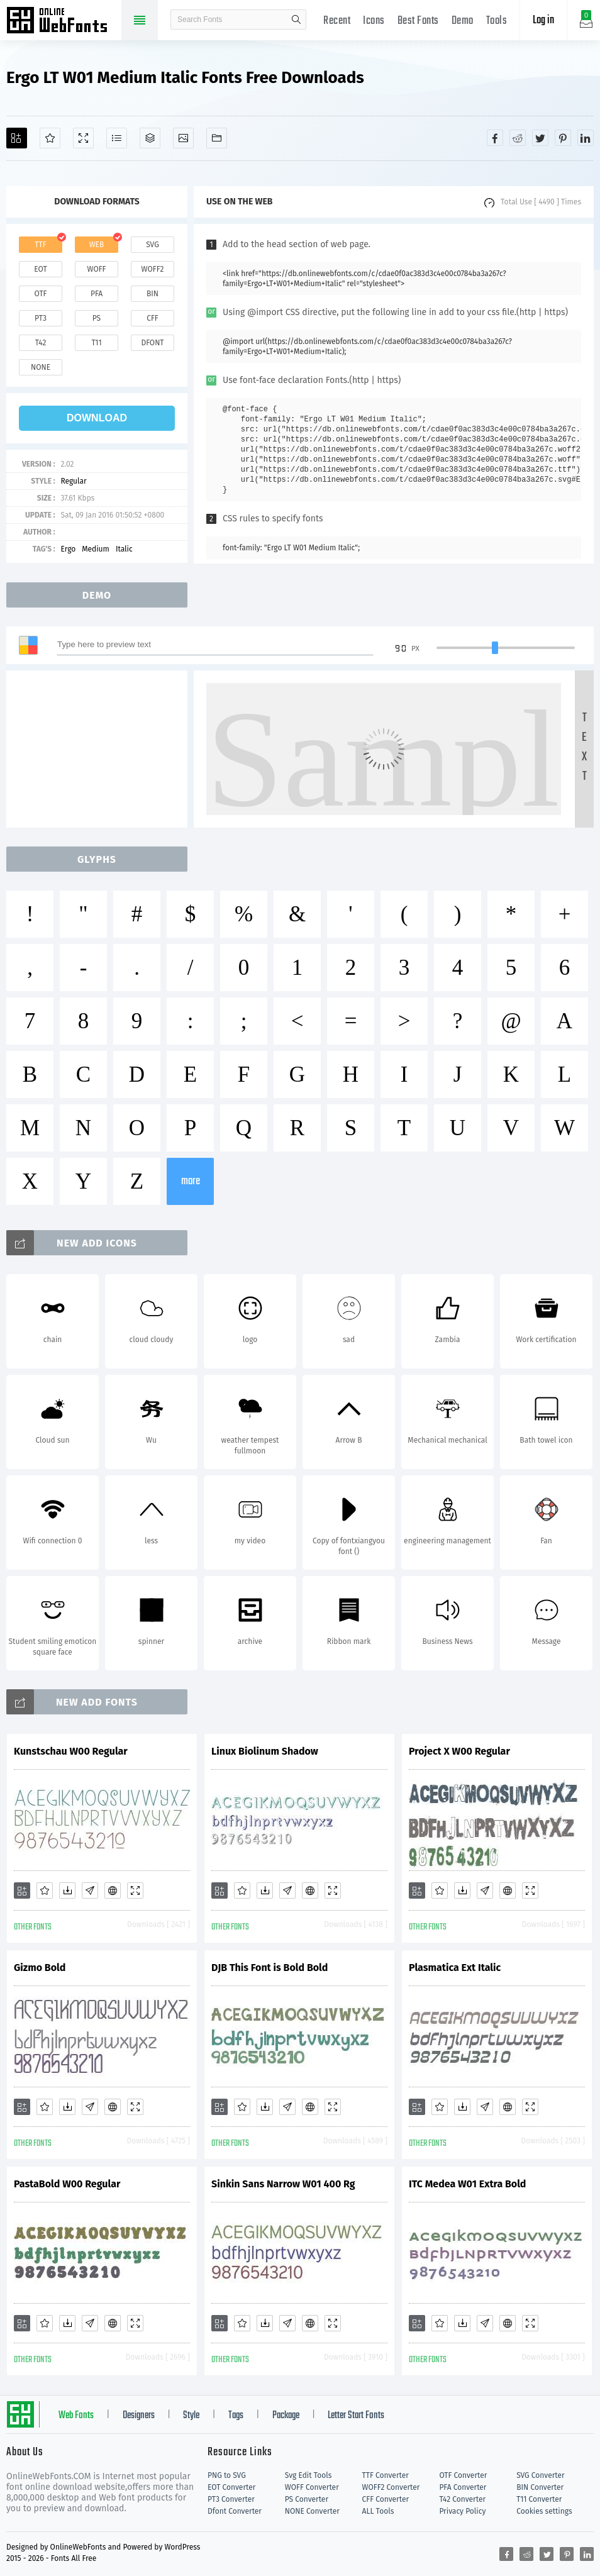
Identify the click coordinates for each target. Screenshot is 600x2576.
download (97, 418)
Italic (124, 549)
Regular (73, 481)
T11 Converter (539, 2499)
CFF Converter (385, 2499)
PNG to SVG (227, 2475)
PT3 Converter (231, 2499)
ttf (40, 244)
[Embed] (112, 1890)
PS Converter (306, 2499)
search (296, 19)
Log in (543, 20)
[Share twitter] (540, 138)
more (190, 1181)
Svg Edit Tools (308, 2475)
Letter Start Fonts (356, 2415)
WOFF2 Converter (391, 2487)
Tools (497, 21)
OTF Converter (463, 2475)
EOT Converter (231, 2487)
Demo (463, 21)
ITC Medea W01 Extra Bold (467, 2184)
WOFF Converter (312, 2487)
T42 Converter (462, 2499)
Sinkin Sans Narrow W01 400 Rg (283, 2184)
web (96, 244)
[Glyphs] (116, 138)
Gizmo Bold (39, 1968)
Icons (374, 21)
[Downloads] (67, 1890)
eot (40, 269)
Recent (336, 21)
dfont (152, 342)
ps (96, 318)
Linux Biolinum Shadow (264, 1751)
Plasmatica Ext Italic (455, 1968)
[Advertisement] (100, 749)
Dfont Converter (235, 2511)
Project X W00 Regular (459, 1751)
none (40, 367)
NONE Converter (312, 2511)
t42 (41, 342)
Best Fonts (418, 21)
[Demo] (83, 138)
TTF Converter (385, 2475)
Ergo (67, 549)
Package (285, 2415)
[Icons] (183, 138)
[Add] (16, 138)
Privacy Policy (462, 2511)
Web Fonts (76, 2415)
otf (41, 293)
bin (152, 293)
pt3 (41, 318)
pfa (97, 293)
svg (152, 244)
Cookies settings (544, 2511)
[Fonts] (216, 138)
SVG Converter (540, 2475)
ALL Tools (378, 2511)
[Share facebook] (495, 138)
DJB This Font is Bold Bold (269, 1968)
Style (191, 2415)
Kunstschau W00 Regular (71, 1751)
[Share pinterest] (563, 138)
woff (96, 269)
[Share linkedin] (585, 138)
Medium (95, 549)
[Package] (150, 138)
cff (152, 318)
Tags (235, 2415)
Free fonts (62, 21)
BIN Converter (540, 2487)
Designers (139, 2415)
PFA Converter (462, 2487)
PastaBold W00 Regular (67, 2184)
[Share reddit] (517, 138)
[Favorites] (50, 138)
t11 (96, 342)
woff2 (153, 269)
